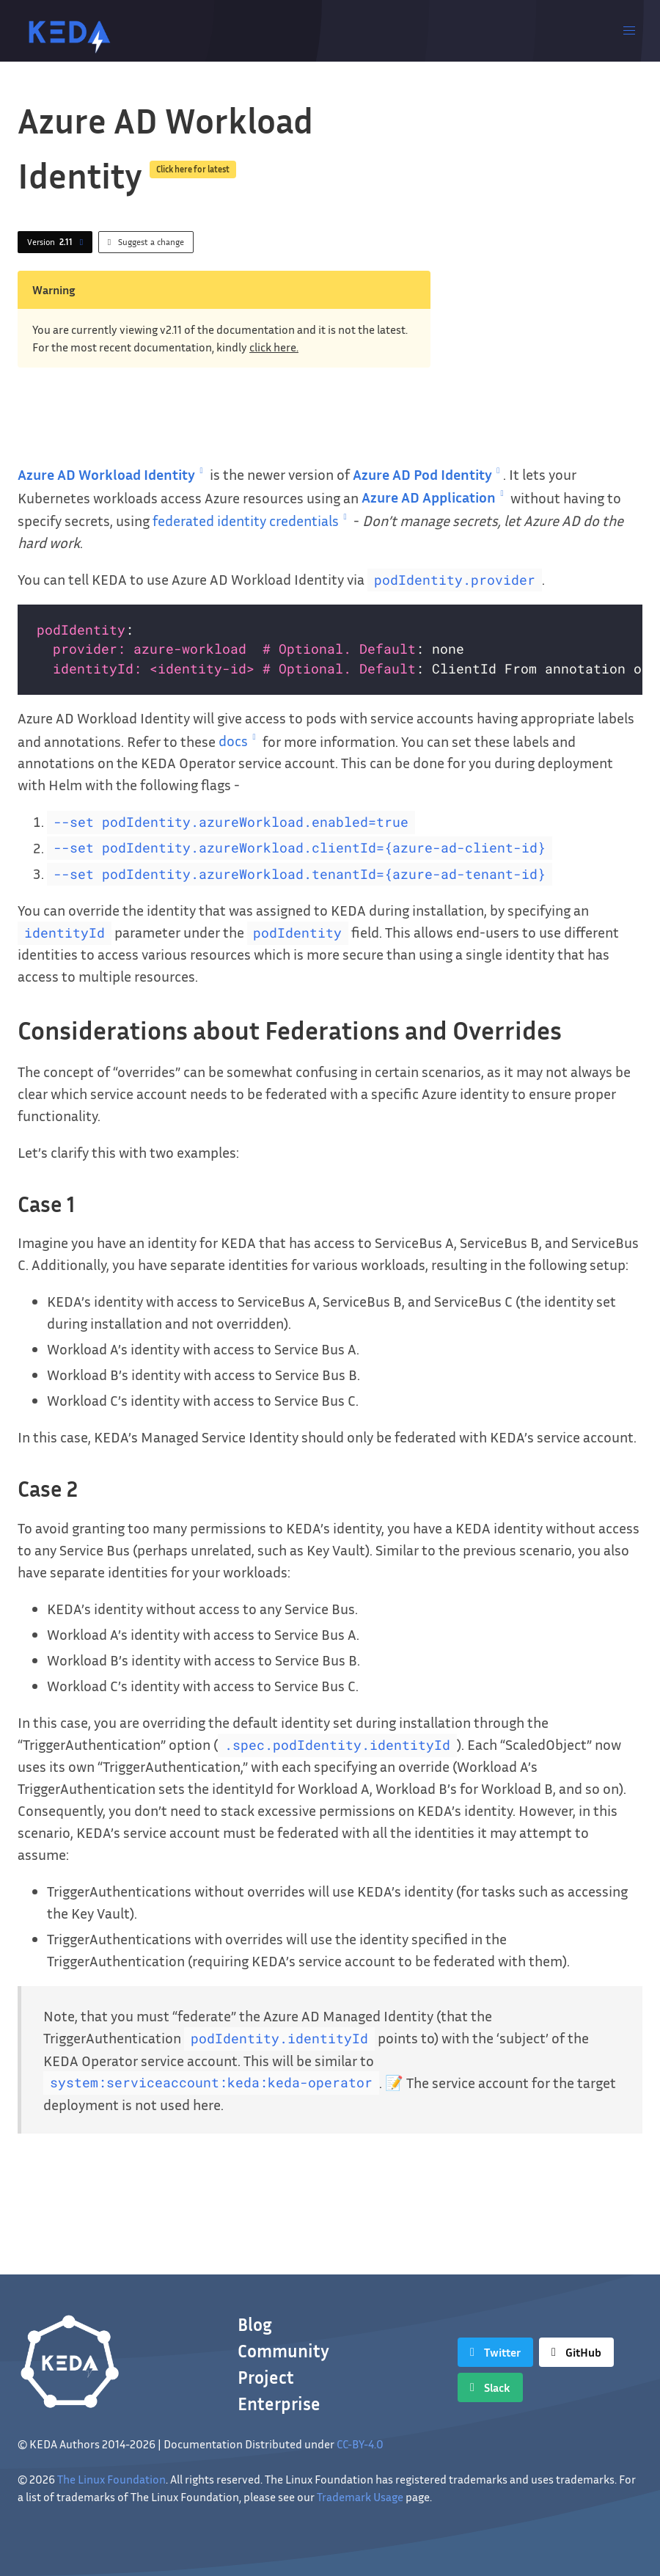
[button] (629, 30)
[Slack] (490, 2387)
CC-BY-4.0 (360, 2444)
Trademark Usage (360, 2496)
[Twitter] (495, 2352)
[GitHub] (576, 2352)
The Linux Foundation (111, 2479)
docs (239, 740)
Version (57, 242)
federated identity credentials (252, 520)
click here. (273, 347)
